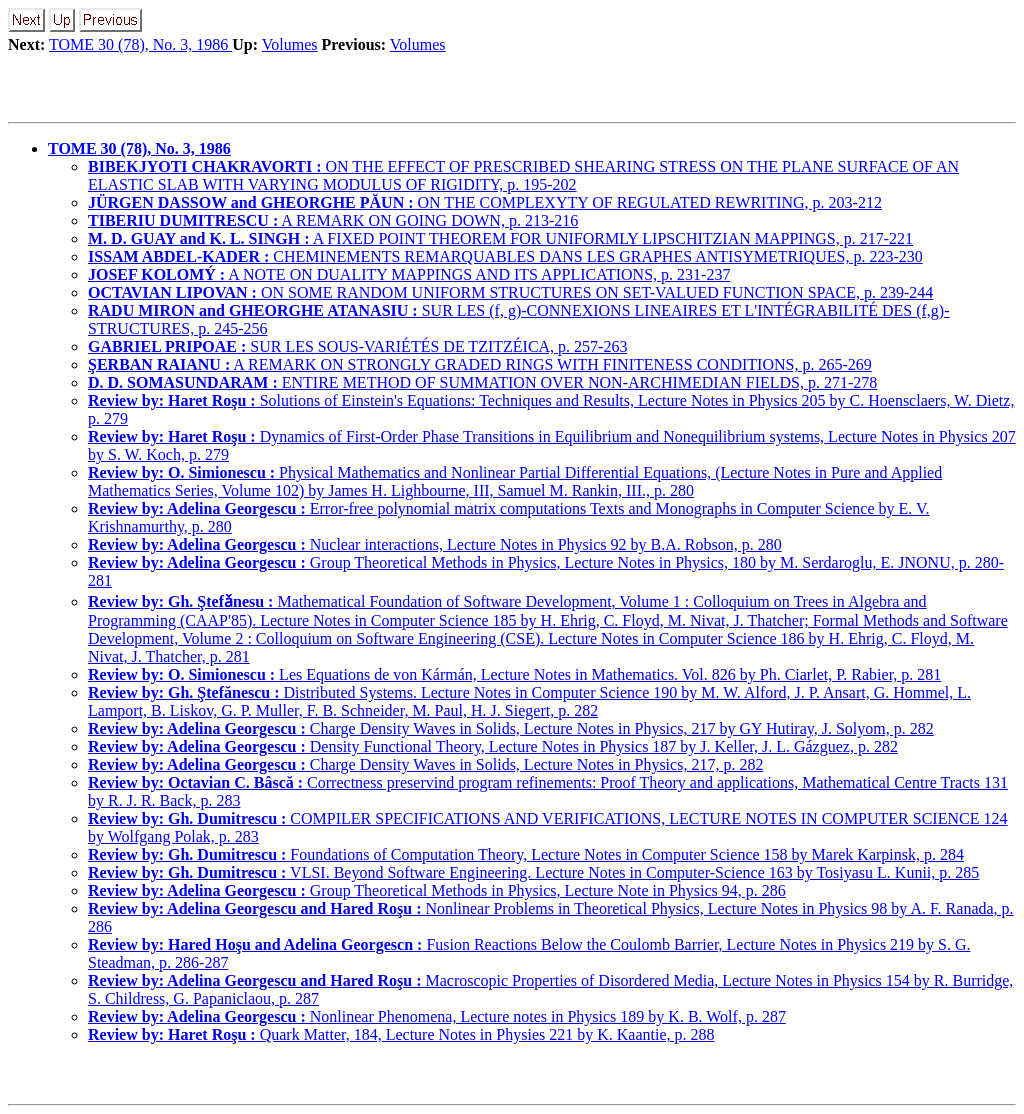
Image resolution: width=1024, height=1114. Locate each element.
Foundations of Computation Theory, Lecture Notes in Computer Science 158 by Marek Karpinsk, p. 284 (526, 854)
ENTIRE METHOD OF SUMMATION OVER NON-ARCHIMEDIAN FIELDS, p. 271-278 (482, 382)
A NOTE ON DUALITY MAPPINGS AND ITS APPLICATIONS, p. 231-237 (409, 274)
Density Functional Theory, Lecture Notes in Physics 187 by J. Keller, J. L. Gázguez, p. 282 (493, 746)
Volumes (290, 44)
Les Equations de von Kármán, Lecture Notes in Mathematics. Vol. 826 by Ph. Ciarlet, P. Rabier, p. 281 (514, 674)
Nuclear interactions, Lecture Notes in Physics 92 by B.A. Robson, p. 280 (435, 544)
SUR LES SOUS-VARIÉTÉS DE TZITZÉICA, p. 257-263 (357, 346)
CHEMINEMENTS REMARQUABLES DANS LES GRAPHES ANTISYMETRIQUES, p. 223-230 (505, 256)
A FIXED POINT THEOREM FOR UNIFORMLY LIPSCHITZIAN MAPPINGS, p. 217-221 (500, 238)
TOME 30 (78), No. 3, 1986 (140, 44)
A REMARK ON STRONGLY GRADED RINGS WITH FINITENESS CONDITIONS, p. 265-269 (480, 364)
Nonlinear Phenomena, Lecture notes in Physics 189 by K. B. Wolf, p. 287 (437, 1016)
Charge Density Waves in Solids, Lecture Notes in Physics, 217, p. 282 (425, 764)
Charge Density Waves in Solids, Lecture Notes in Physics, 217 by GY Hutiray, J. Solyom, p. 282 (511, 728)
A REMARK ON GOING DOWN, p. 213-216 (333, 220)
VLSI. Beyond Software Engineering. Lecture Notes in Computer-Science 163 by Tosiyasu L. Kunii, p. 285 (533, 872)
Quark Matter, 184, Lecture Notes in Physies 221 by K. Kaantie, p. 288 (401, 1034)
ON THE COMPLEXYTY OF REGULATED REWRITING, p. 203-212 (485, 202)
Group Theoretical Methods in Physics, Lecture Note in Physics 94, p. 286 (437, 890)
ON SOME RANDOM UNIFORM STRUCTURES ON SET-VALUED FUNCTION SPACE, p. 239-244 (510, 292)
